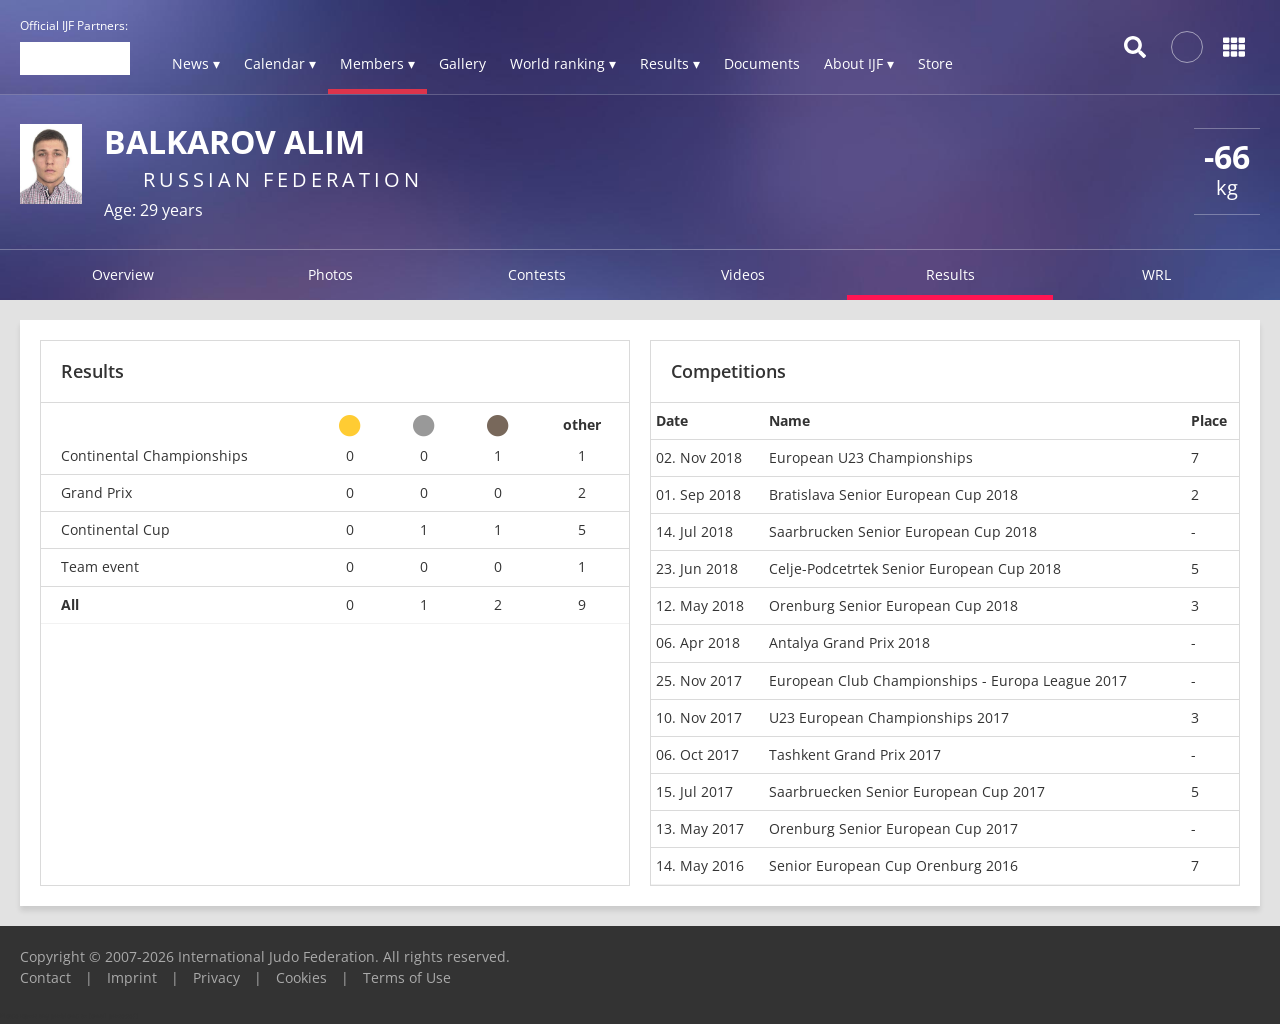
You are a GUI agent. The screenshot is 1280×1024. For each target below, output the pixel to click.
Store (935, 63)
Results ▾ (670, 63)
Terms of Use (407, 977)
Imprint (132, 977)
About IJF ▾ (859, 63)
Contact (45, 977)
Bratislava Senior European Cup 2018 (893, 494)
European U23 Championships (871, 457)
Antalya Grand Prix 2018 (849, 642)
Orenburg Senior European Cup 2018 (893, 605)
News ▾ (196, 63)
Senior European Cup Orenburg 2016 (893, 865)
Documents (762, 63)
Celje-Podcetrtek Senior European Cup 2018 (915, 568)
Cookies (301, 977)
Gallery (462, 63)
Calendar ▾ (280, 63)
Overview (123, 274)
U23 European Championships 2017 (889, 717)
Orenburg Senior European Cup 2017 (893, 828)
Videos (743, 274)
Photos (330, 274)
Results (950, 274)
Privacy (216, 977)
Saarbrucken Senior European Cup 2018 (903, 531)
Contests (537, 274)
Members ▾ (377, 63)
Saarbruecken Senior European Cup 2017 (907, 791)
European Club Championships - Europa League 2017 (948, 680)
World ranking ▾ (563, 63)
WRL (1156, 274)
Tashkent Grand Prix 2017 (855, 754)
